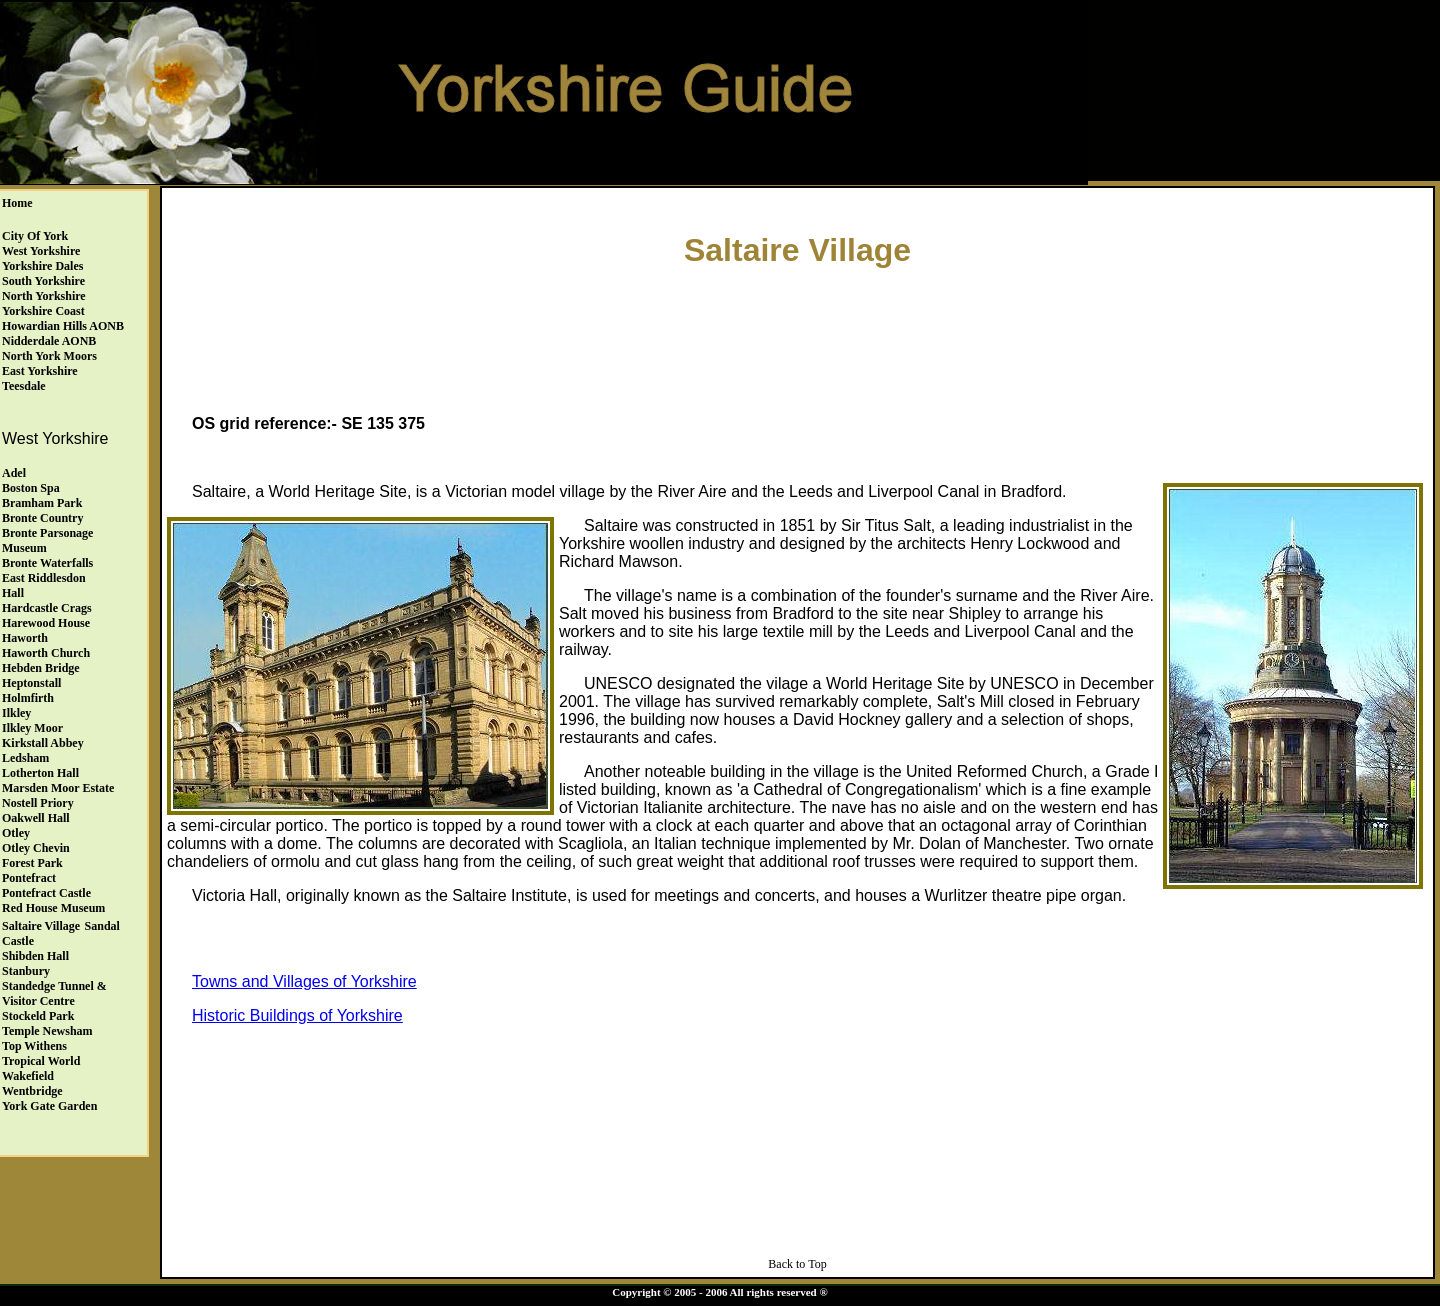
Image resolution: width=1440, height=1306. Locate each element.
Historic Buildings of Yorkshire (297, 1015)
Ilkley (16, 713)
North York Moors (49, 356)
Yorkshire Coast (43, 311)
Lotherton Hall (40, 773)
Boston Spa (31, 488)
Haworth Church (46, 653)
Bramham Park (42, 503)
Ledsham (25, 758)
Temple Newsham (47, 1031)
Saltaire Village (41, 926)
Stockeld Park (38, 1016)
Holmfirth (28, 698)
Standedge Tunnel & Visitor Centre (54, 993)
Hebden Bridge (41, 668)
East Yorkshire (40, 371)
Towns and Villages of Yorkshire (304, 981)
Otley (16, 833)
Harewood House (46, 623)
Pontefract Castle (46, 893)
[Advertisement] (798, 336)
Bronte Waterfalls (47, 563)
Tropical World (41, 1061)
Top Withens (34, 1046)
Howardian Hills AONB (63, 326)
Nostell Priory (38, 803)
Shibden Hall (35, 956)
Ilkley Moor (32, 728)
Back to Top (797, 1264)
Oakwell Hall (36, 818)
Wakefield (28, 1076)
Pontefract (29, 878)
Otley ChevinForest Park (36, 855)
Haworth (25, 638)
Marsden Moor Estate (58, 788)
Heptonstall (31, 683)
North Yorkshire (44, 296)
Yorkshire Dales (42, 266)
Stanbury (26, 971)
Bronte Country (42, 518)
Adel (14, 473)
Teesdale (24, 386)
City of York (35, 236)
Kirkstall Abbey (43, 743)
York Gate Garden (49, 1106)
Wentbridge (32, 1091)
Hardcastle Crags (47, 608)
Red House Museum (53, 908)
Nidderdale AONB (49, 341)
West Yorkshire (41, 251)
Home (17, 203)
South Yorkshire (43, 281)
